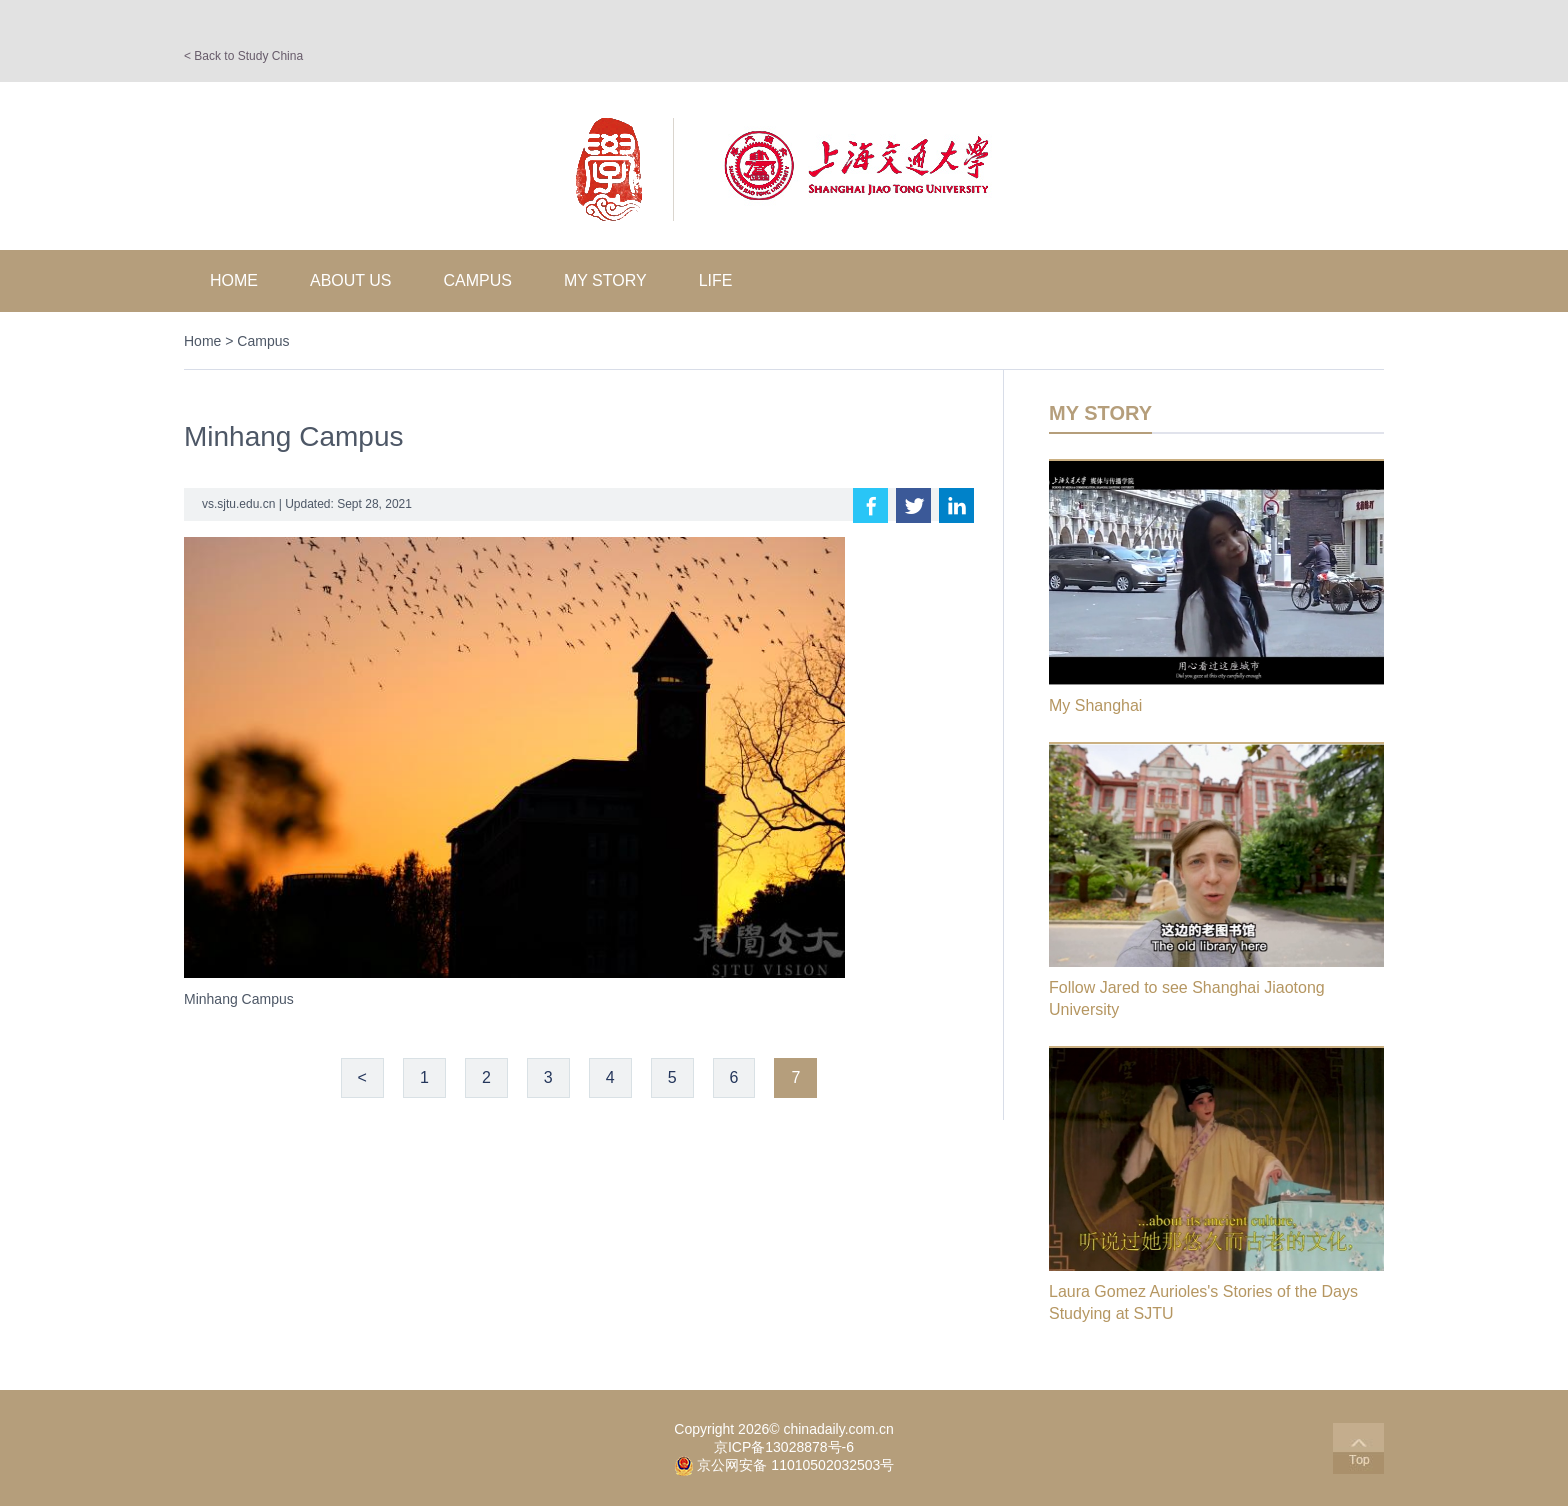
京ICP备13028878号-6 (784, 1447)
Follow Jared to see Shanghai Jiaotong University (1187, 998)
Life (716, 280)
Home (234, 280)
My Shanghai (1095, 705)
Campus (478, 280)
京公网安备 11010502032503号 (795, 1465)
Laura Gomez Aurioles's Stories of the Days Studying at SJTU (1203, 1302)
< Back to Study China (243, 56)
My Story (605, 280)
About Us (351, 280)
